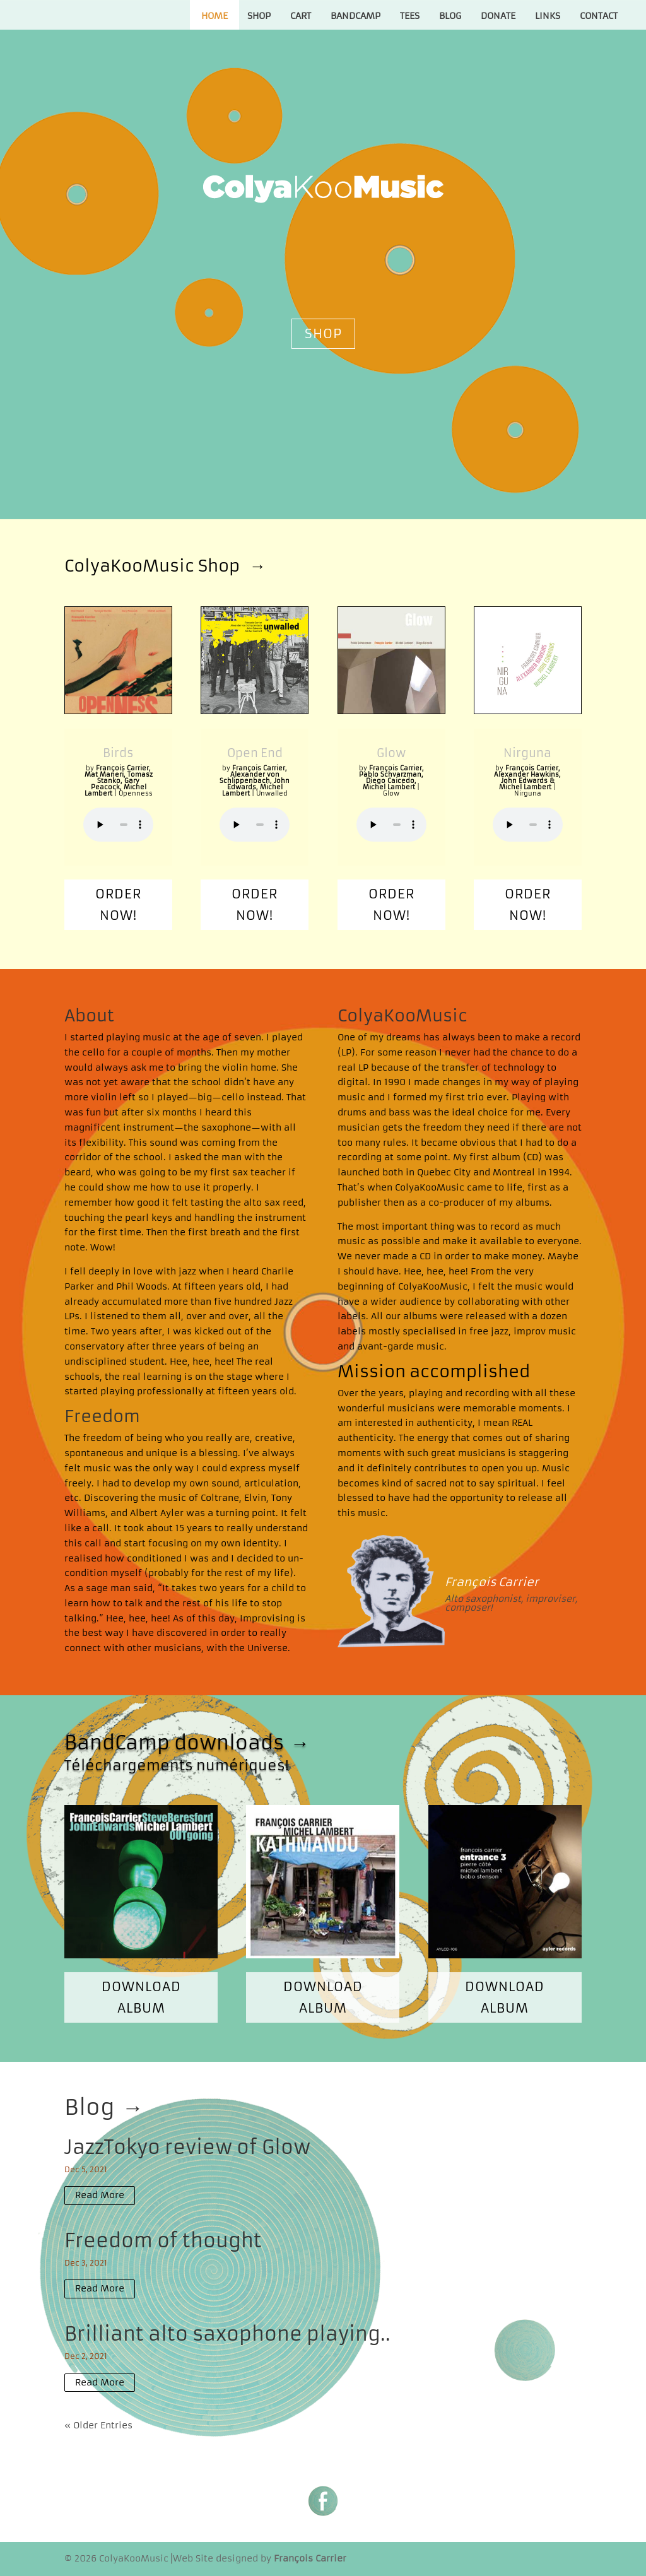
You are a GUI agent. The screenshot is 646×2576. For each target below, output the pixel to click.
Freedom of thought (163, 2240)
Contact (599, 15)
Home (214, 15)
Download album (141, 1997)
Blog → (103, 2107)
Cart (300, 15)
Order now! (118, 904)
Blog (450, 15)
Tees (410, 15)
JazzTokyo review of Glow (187, 2147)
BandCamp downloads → (186, 1743)
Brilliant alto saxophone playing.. (227, 2334)
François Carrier (492, 1582)
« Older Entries (98, 2425)
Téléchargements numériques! (176, 1765)
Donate (498, 15)
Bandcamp (355, 15)
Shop (259, 15)
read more (99, 2195)
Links (547, 15)
